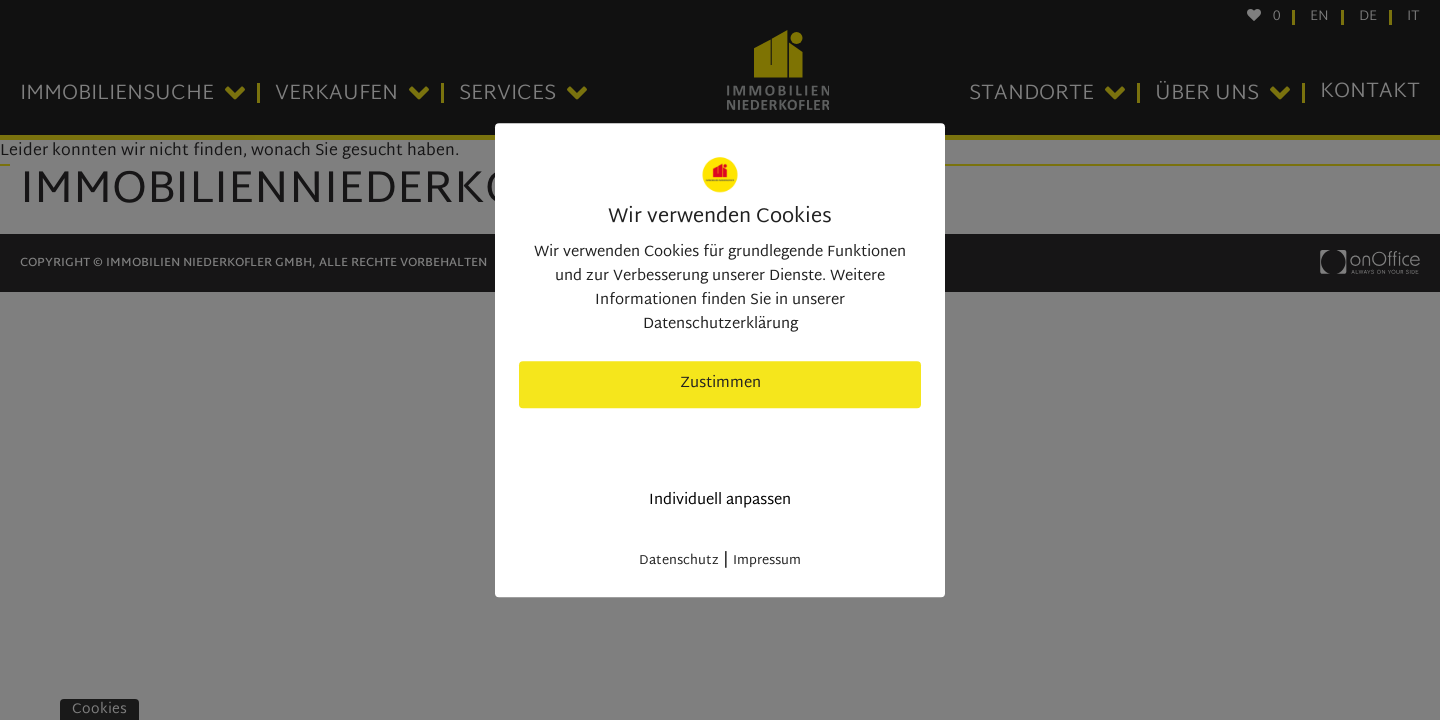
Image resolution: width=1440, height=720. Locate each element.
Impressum (767, 561)
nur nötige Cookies (720, 442)
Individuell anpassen (720, 500)
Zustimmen (720, 383)
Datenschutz (679, 561)
